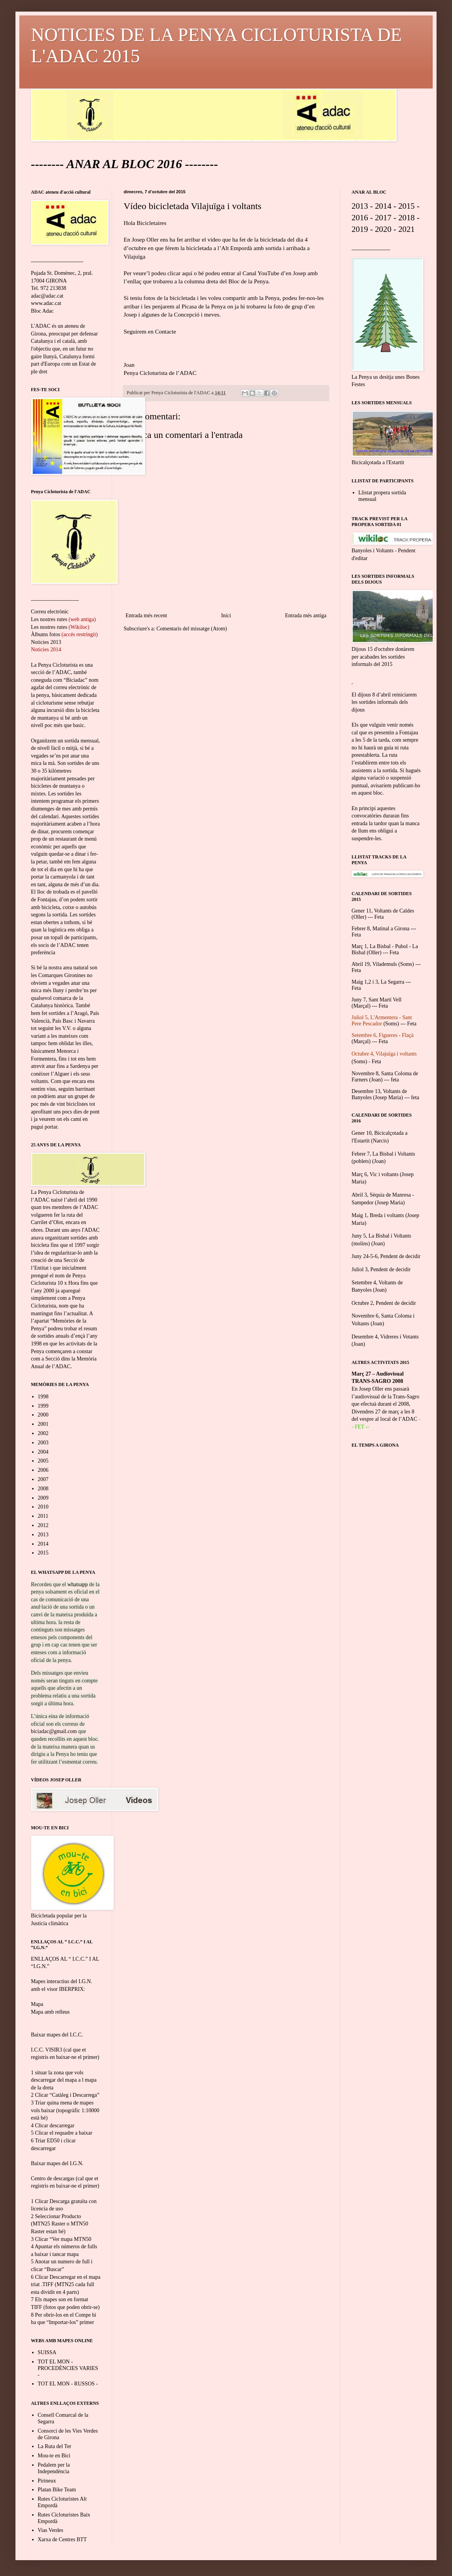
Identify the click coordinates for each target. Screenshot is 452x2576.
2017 (383, 217)
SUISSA (47, 2352)
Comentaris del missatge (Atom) (191, 629)
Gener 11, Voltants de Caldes (383, 911)
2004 (43, 1452)
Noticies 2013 (46, 642)
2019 (360, 229)
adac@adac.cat (47, 296)
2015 (43, 1553)
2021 (406, 229)
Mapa (37, 2004)
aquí (187, 273)
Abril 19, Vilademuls (374, 964)
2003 (43, 1442)
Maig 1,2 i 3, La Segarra (378, 982)
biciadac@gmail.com (54, 1731)
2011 (43, 1516)
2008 (43, 1488)
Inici (226, 615)
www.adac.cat (46, 303)
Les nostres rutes (49, 619)
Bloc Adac (42, 311)
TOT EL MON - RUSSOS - (68, 2384)
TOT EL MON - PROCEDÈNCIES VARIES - (68, 2368)
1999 (43, 1406)
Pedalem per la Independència (54, 2468)
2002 (43, 1433)
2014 (43, 1544)
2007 (43, 1479)
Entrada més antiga (305, 615)
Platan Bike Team (57, 2490)
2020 (383, 229)
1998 (43, 1397)
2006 (43, 1470)
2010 (43, 1507)
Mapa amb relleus (50, 2012)
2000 (43, 1415)
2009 (43, 1498)
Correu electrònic (50, 612)
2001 (43, 1424)
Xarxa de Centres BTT (62, 2539)
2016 (360, 217)
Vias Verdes (50, 2530)
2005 (43, 1461)
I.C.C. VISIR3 (46, 2050)
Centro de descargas (52, 2178)
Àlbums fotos (45, 634)
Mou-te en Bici (54, 2456)
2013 (43, 1534)
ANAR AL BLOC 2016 (124, 164)
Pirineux (47, 2481)
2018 (406, 217)
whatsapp (77, 1584)
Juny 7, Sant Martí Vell (376, 1000)
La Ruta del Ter (54, 2446)
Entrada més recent (146, 615)
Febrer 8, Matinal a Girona (381, 928)
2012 (43, 1525)
